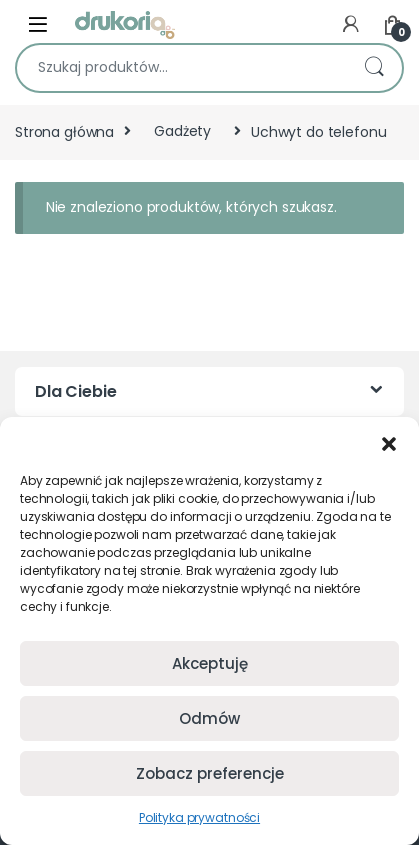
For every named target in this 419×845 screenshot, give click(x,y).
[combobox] (181, 68)
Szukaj (374, 68)
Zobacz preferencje (210, 773)
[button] (389, 442)
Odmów (209, 718)
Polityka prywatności (199, 817)
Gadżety (182, 131)
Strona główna (64, 131)
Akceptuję (210, 663)
